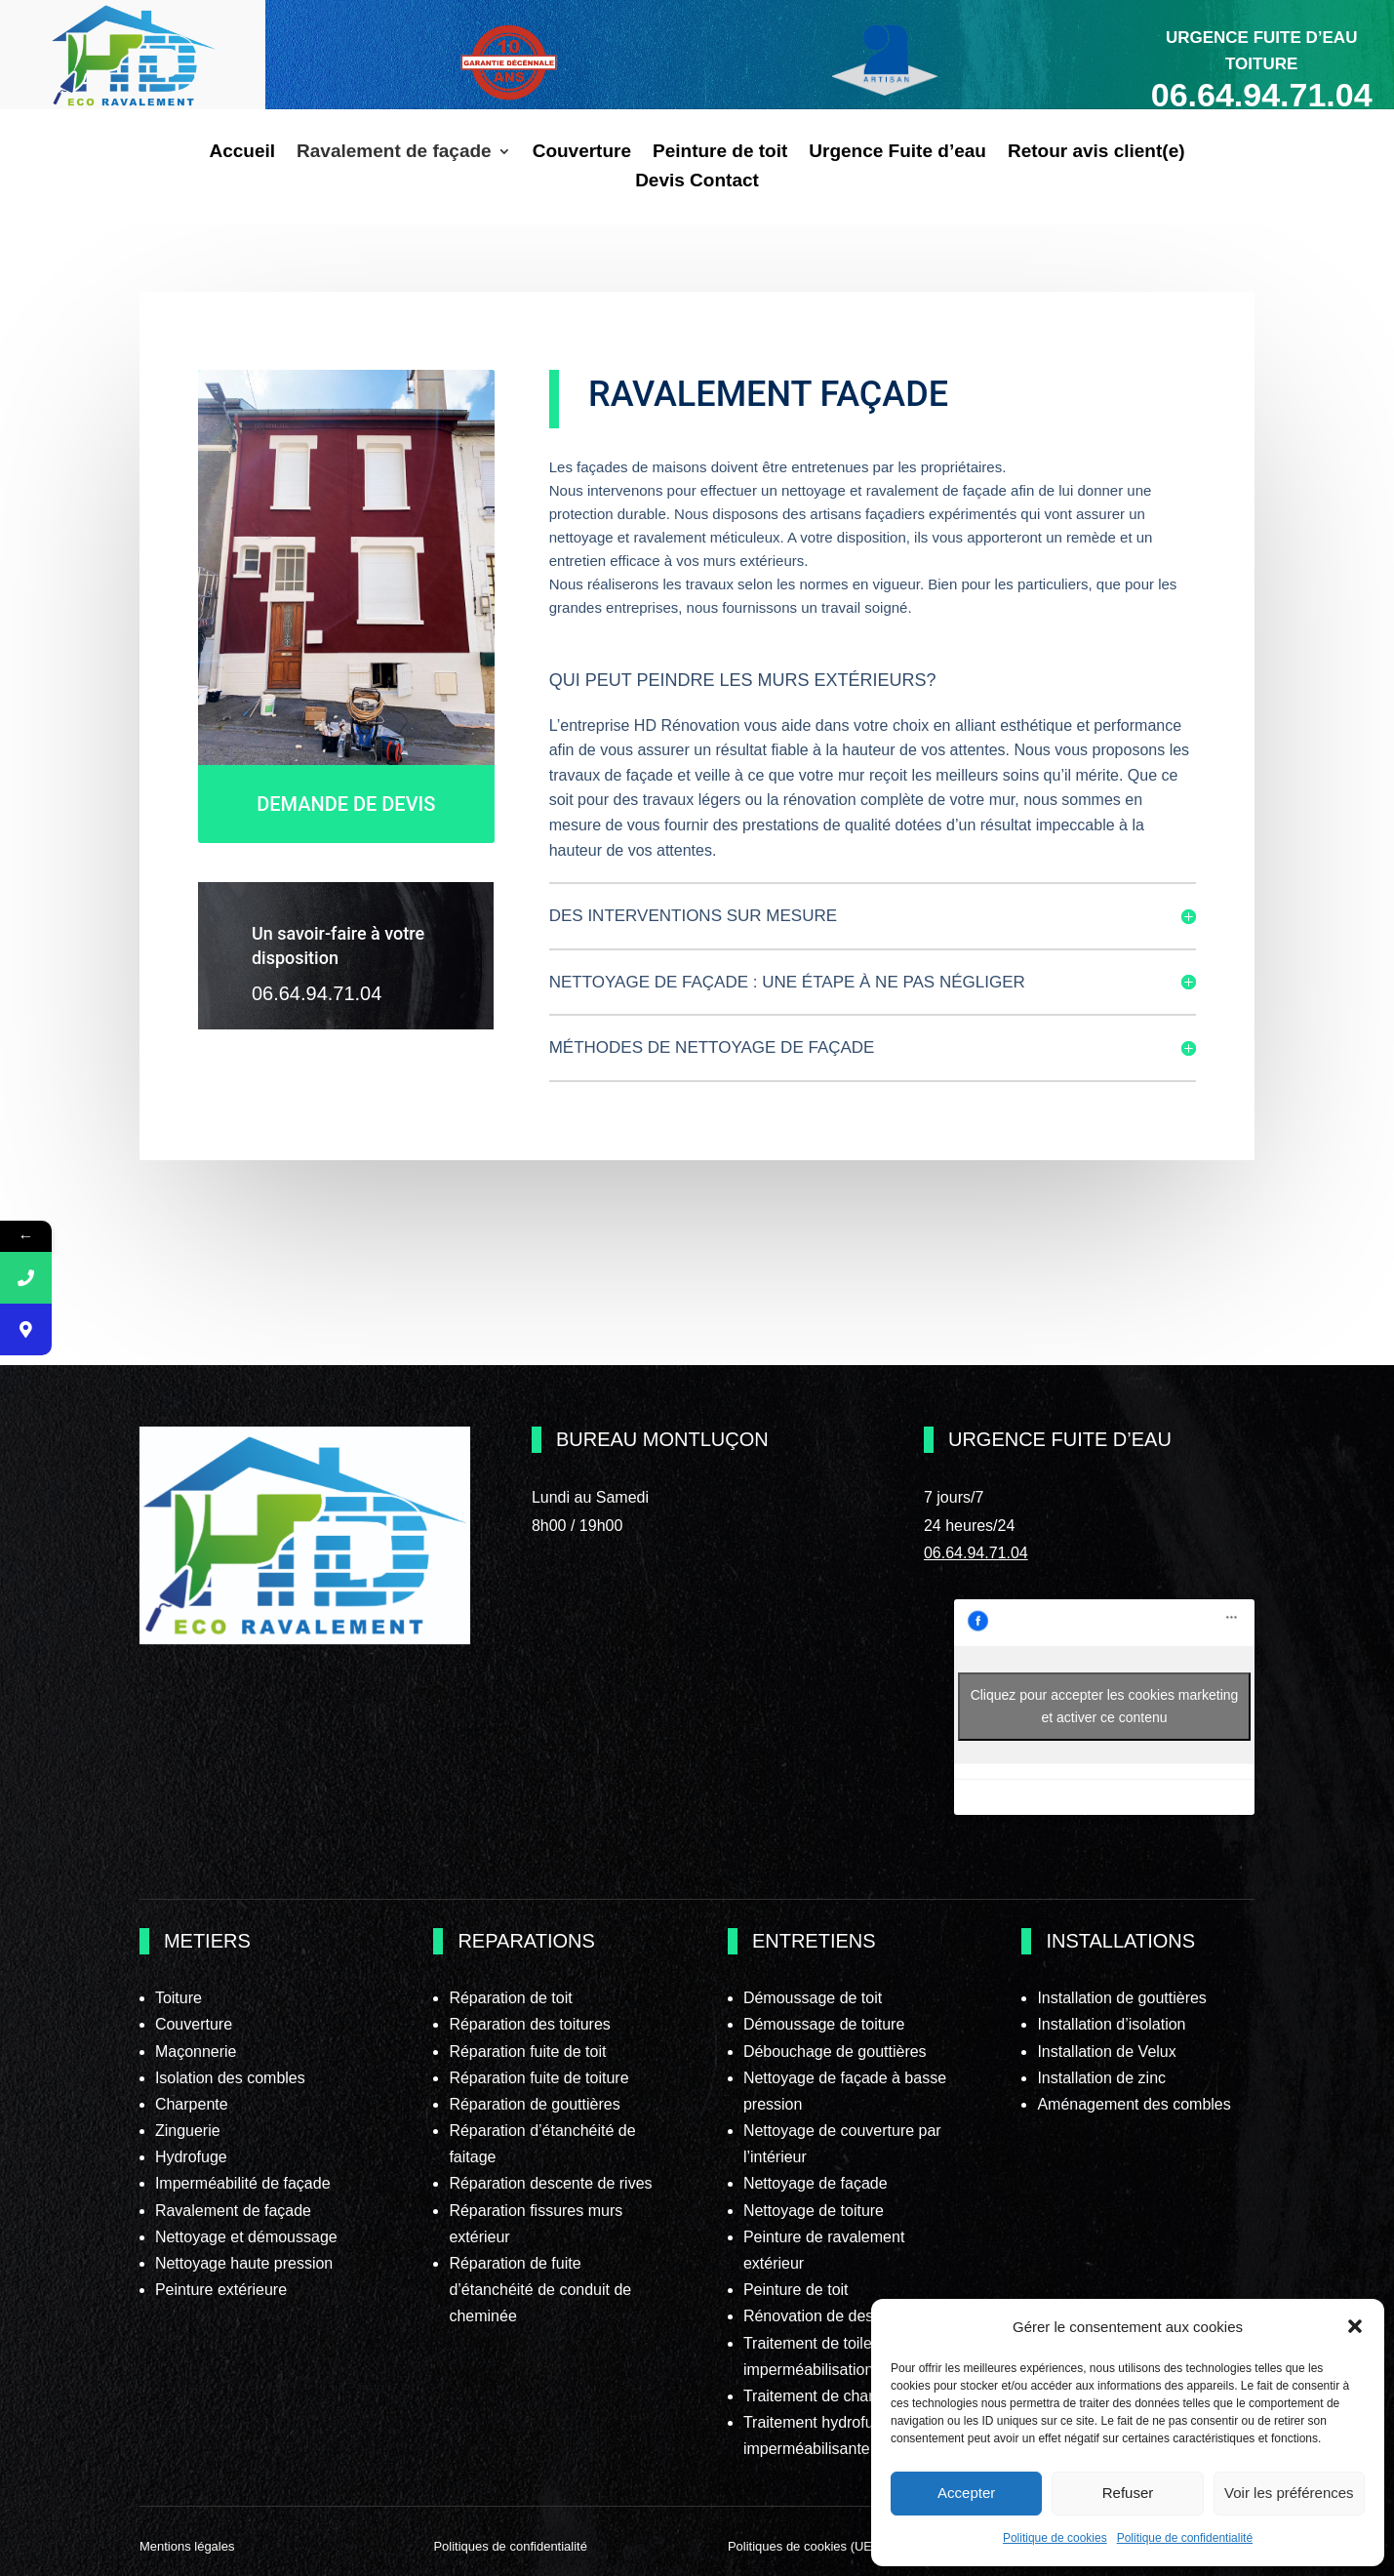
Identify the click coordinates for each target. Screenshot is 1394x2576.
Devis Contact (697, 182)
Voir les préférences (1289, 2492)
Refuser (1128, 2492)
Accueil (242, 152)
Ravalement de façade (394, 152)
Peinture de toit (720, 152)
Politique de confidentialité (1185, 2538)
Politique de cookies (1055, 2538)
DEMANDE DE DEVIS (346, 802)
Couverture (582, 152)
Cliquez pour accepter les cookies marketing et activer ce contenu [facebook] (1105, 1706)
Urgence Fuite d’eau (897, 152)
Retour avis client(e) (1096, 152)
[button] (1355, 2326)
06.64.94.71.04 (976, 1553)
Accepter (966, 2492)
